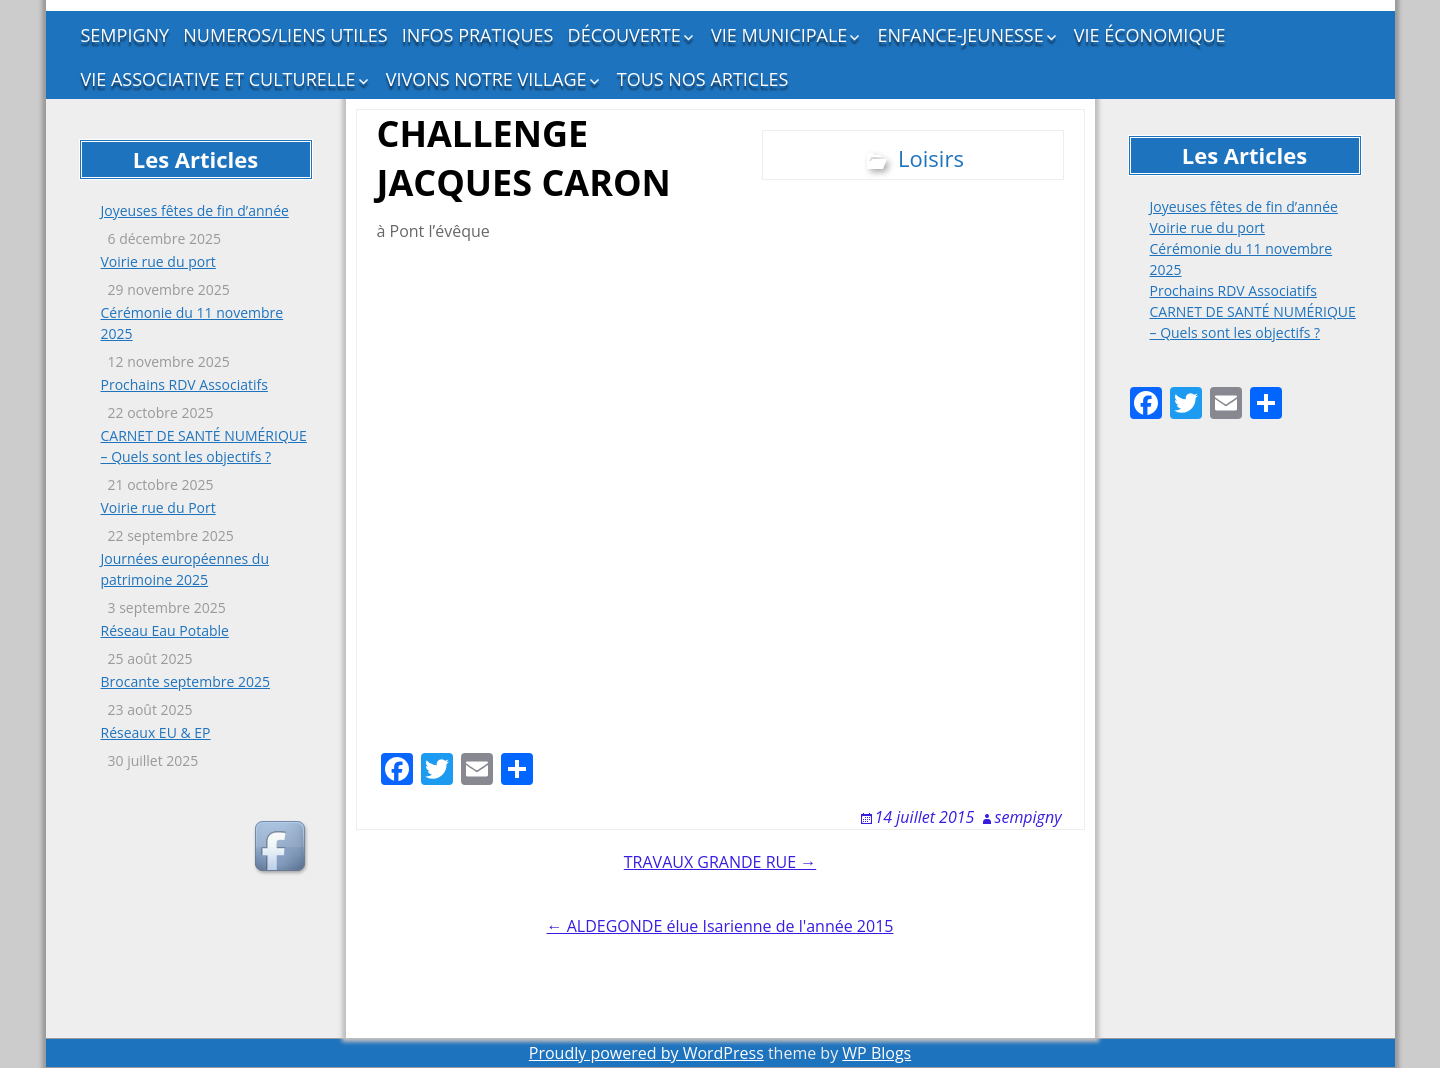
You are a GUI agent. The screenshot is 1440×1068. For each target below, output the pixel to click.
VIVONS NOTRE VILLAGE (486, 79)
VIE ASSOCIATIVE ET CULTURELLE (218, 79)
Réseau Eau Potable (165, 630)
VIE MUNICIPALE (779, 35)
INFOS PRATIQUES (478, 35)
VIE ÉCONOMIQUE (1150, 35)
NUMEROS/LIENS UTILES (285, 35)
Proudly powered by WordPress (646, 1053)
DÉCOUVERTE (624, 35)
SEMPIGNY (125, 35)
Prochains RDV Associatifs (184, 384)
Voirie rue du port (158, 261)
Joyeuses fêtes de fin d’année (195, 210)
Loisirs (931, 158)
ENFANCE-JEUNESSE (961, 35)
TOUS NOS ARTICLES (703, 79)
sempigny (1028, 817)
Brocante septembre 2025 (185, 681)
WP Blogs (876, 1053)
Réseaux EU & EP (156, 732)
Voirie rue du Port (158, 507)
